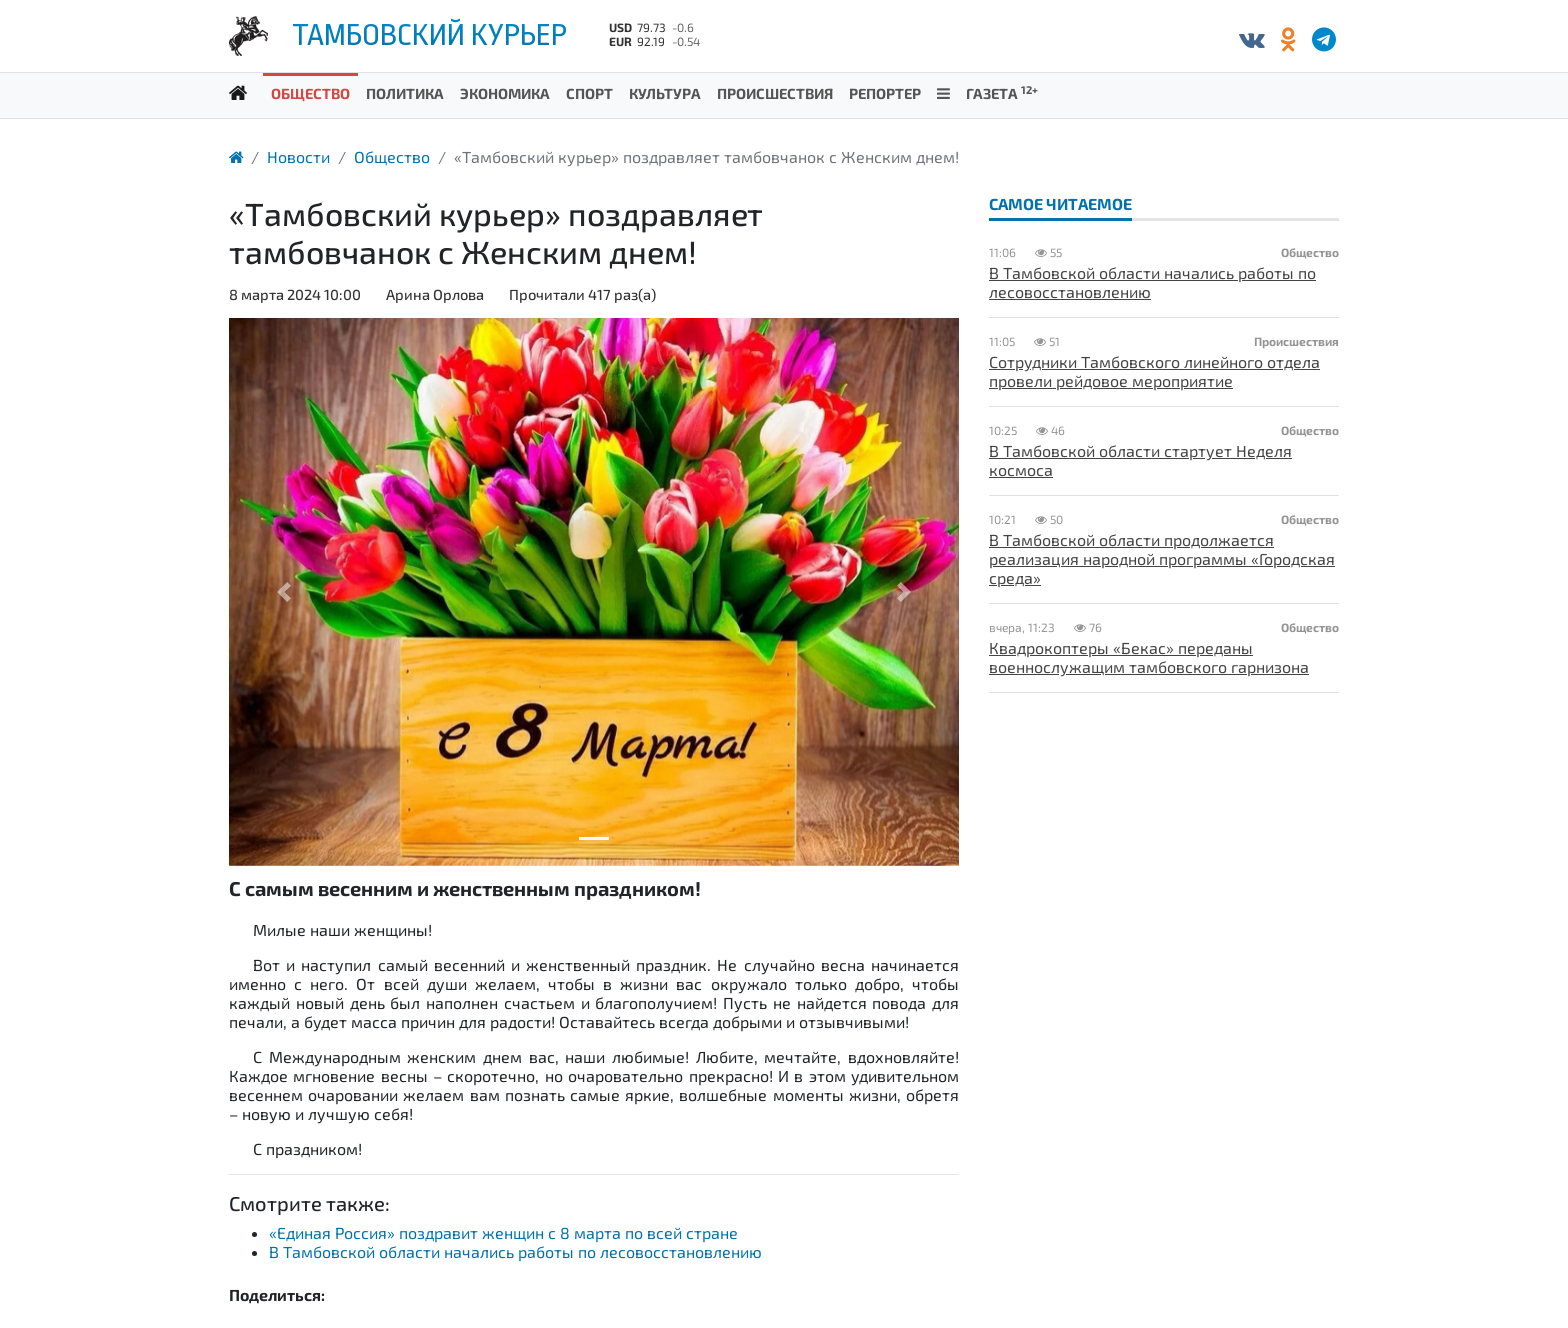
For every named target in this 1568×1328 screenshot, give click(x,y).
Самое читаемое (1060, 203)
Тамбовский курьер (429, 35)
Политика (405, 93)
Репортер (885, 93)
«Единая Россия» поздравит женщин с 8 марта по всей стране (503, 1232)
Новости (298, 156)
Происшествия (775, 93)
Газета (1002, 93)
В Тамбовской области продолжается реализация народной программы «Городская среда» (1162, 558)
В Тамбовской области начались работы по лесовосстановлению (515, 1251)
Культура (665, 93)
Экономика (505, 93)
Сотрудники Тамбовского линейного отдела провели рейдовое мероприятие (1154, 371)
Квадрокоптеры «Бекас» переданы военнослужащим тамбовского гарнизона (1149, 657)
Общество (310, 93)
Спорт (589, 93)
